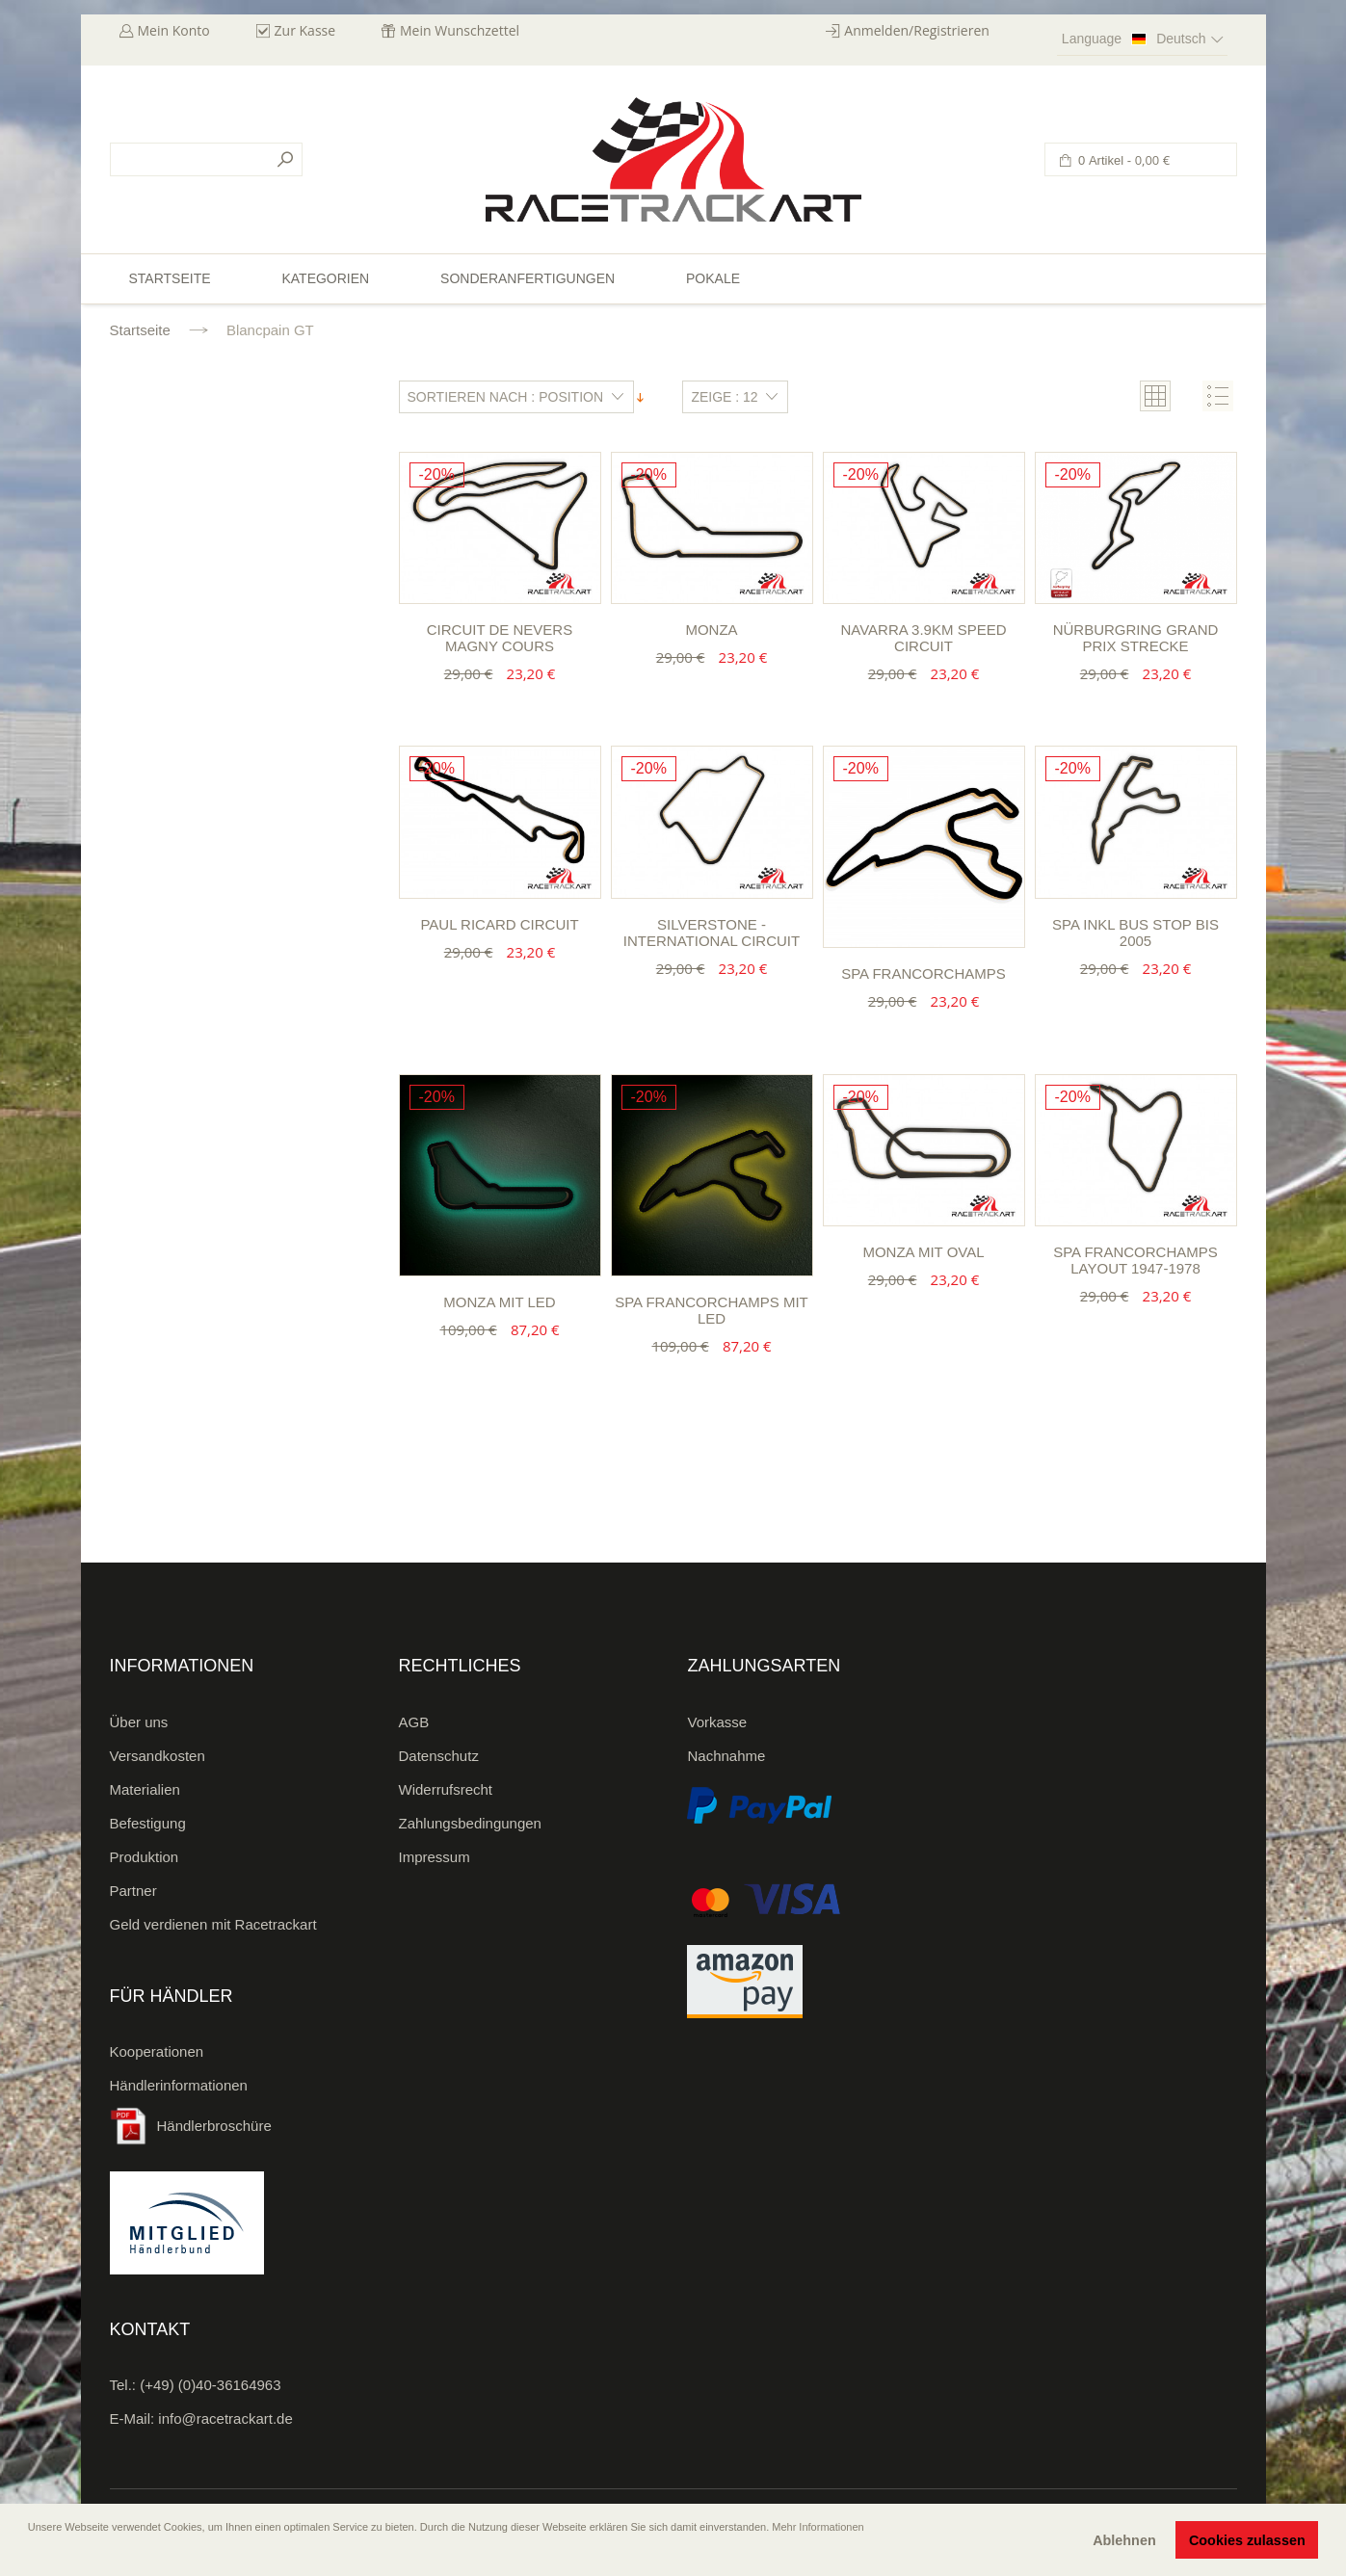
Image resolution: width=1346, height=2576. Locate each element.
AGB (414, 1722)
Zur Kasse (305, 30)
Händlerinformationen (179, 2085)
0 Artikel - (1123, 160)
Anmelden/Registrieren (917, 30)
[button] (30, 2554)
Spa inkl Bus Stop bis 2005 (1135, 932)
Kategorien (325, 278)
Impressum (434, 1857)
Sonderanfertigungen (527, 278)
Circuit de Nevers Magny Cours (499, 637)
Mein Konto (174, 30)
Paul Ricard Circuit (499, 924)
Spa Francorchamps (923, 973)
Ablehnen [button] (1124, 2540)
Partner (133, 1890)
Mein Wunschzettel (459, 30)
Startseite (140, 330)
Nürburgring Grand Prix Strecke (1136, 637)
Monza (711, 629)
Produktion (144, 1857)
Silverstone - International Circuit (711, 932)
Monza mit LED (499, 1302)
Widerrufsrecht (446, 1789)
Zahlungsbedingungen (470, 1823)
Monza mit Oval (923, 1252)
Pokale (713, 278)
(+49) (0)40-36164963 (210, 2385)
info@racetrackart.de (225, 2418)
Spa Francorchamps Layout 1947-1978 (1135, 1260)
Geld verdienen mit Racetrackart (213, 1924)
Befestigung (148, 1823)
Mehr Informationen (817, 2527)
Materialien (145, 1789)
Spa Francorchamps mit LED (711, 1310)
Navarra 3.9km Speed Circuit (923, 637)
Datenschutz (439, 1756)
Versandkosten (157, 1756)
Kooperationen (157, 2051)
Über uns (139, 1722)
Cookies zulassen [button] (1247, 2540)
